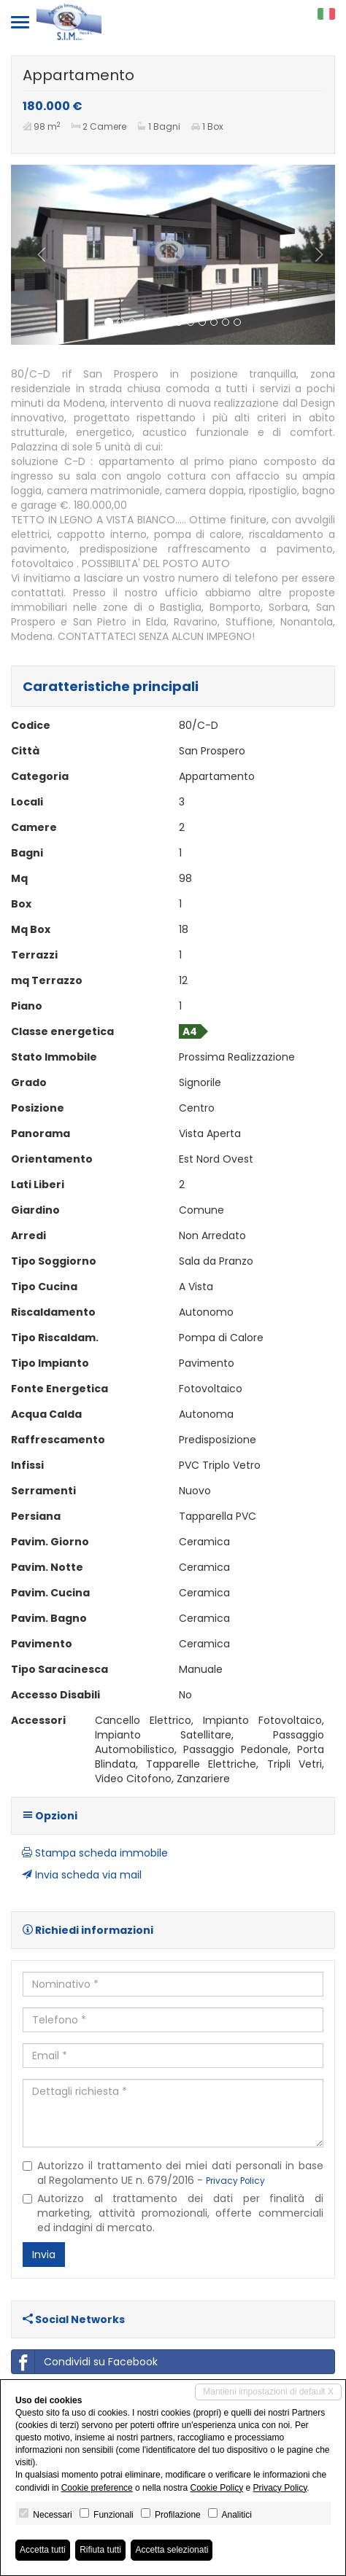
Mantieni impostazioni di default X (268, 2391)
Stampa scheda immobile (95, 1853)
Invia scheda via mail (82, 1874)
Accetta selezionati (171, 2550)
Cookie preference (97, 2488)
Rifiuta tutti (100, 2550)
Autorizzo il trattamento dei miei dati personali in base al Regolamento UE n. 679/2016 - (173, 2172)
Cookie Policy (216, 2488)
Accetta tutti (43, 2550)
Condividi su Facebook (85, 2361)
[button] (35, 255)
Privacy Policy (235, 2181)
